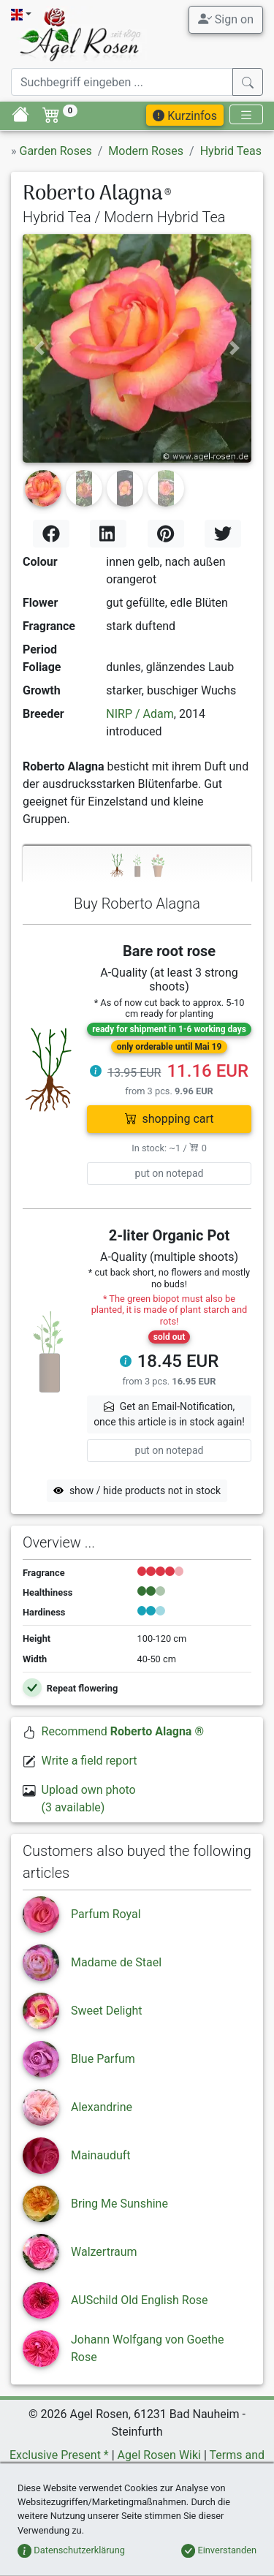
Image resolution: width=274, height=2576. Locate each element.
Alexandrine (101, 2107)
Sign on (226, 19)
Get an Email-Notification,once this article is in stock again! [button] (169, 1414)
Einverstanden (218, 2550)
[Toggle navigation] (246, 114)
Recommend (123, 1731)
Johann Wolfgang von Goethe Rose (147, 2348)
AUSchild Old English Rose (139, 2300)
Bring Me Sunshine (119, 2204)
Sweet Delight (106, 2011)
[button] (40, 348)
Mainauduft (101, 2155)
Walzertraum (104, 2252)
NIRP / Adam (139, 714)
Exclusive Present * (59, 2455)
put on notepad (169, 1173)
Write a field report (89, 1761)
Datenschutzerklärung (71, 2550)
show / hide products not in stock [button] (137, 1490)
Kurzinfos (185, 116)
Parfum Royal (106, 1914)
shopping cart (169, 1119)
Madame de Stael (116, 1962)
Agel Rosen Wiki (159, 2455)
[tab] (137, 864)
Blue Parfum (103, 2059)
